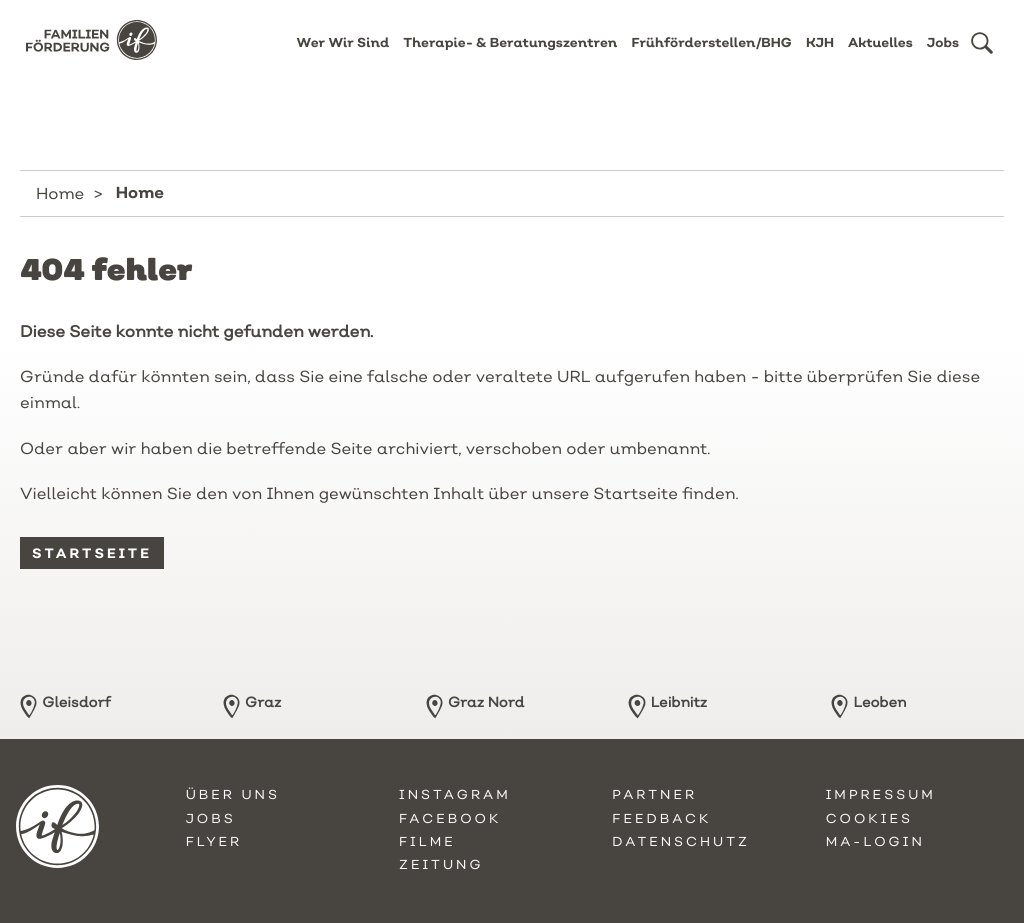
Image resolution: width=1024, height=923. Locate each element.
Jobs (943, 57)
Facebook (450, 819)
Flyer (214, 842)
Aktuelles (880, 57)
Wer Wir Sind (343, 57)
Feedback (661, 819)
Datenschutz (681, 842)
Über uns (233, 795)
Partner (654, 795)
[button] (982, 58)
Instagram (455, 795)
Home (60, 193)
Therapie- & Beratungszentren (510, 57)
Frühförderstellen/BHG (711, 57)
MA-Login (875, 842)
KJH (820, 57)
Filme (427, 842)
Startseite (92, 553)
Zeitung (441, 865)
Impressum (881, 795)
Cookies (869, 819)
